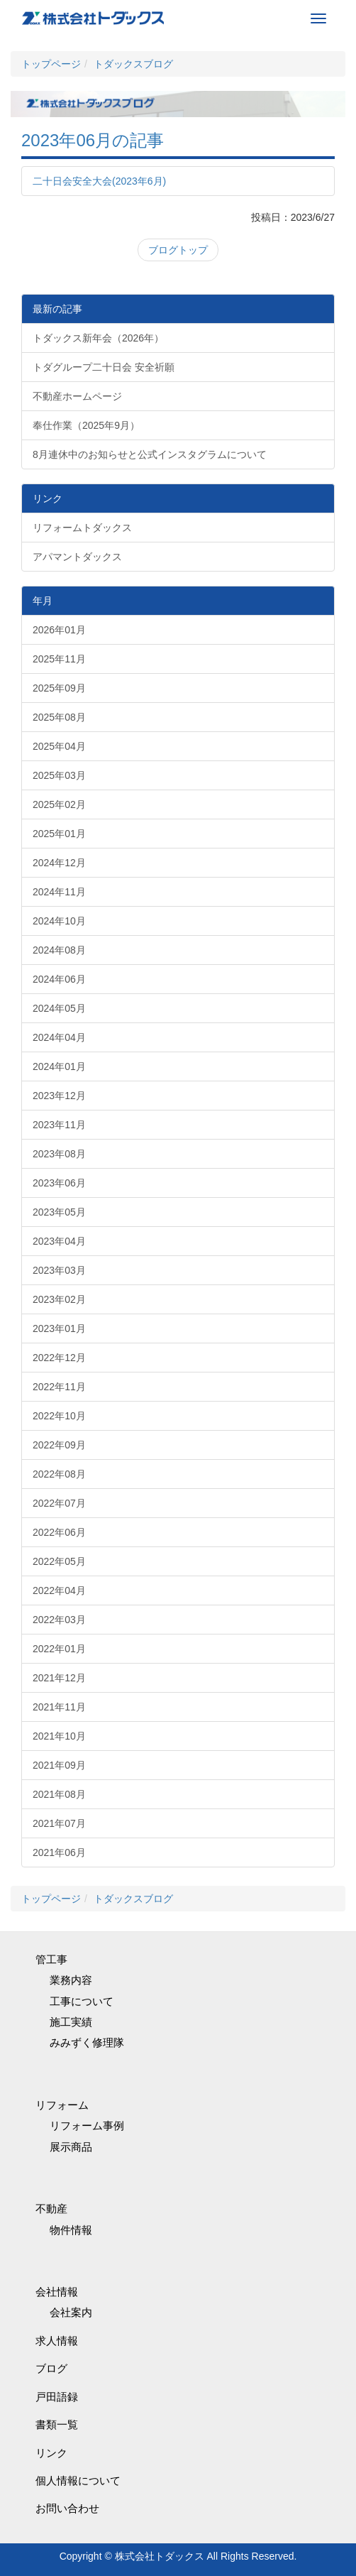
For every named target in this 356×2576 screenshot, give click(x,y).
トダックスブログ (133, 64)
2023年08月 (59, 1153)
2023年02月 (59, 1299)
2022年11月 (59, 1386)
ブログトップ (178, 250)
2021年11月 (59, 1707)
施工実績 (71, 2022)
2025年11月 (59, 659)
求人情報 (56, 2341)
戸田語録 (56, 2397)
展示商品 (71, 2147)
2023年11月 (59, 1124)
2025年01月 (59, 833)
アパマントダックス (77, 556)
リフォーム (62, 2105)
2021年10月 (59, 1736)
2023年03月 (59, 1270)
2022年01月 (59, 1648)
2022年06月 (59, 1532)
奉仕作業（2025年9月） (86, 425)
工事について (81, 2001)
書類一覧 (56, 2424)
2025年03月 (59, 775)
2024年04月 (59, 1037)
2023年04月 (59, 1241)
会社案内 (71, 2312)
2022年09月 (59, 1445)
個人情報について (78, 2480)
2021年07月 (59, 1823)
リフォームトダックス (82, 527)
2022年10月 (59, 1415)
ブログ (51, 2368)
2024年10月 (59, 921)
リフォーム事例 (87, 2125)
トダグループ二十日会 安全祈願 (103, 367)
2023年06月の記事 (92, 140)
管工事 (51, 1959)
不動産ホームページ (77, 396)
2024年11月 (59, 891)
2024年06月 (59, 979)
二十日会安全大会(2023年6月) (99, 181)
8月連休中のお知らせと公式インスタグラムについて (150, 454)
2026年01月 (59, 629)
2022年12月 (59, 1357)
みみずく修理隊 (87, 2042)
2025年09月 (59, 688)
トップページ (51, 64)
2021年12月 (59, 1677)
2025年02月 (59, 804)
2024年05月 (59, 1008)
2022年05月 (59, 1561)
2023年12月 (59, 1095)
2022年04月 (59, 1590)
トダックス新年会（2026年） (98, 338)
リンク (51, 2453)
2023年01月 (59, 1328)
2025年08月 (59, 717)
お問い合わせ (67, 2508)
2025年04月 (59, 746)
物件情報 (71, 2230)
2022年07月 (59, 1503)
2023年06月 (59, 1183)
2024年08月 (59, 950)
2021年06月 (59, 1852)
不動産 (51, 2209)
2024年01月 (59, 1066)
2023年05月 (59, 1212)
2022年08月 (59, 1474)
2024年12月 (59, 862)
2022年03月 (59, 1619)
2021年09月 (59, 1765)
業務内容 (71, 1980)
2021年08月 (59, 1794)
